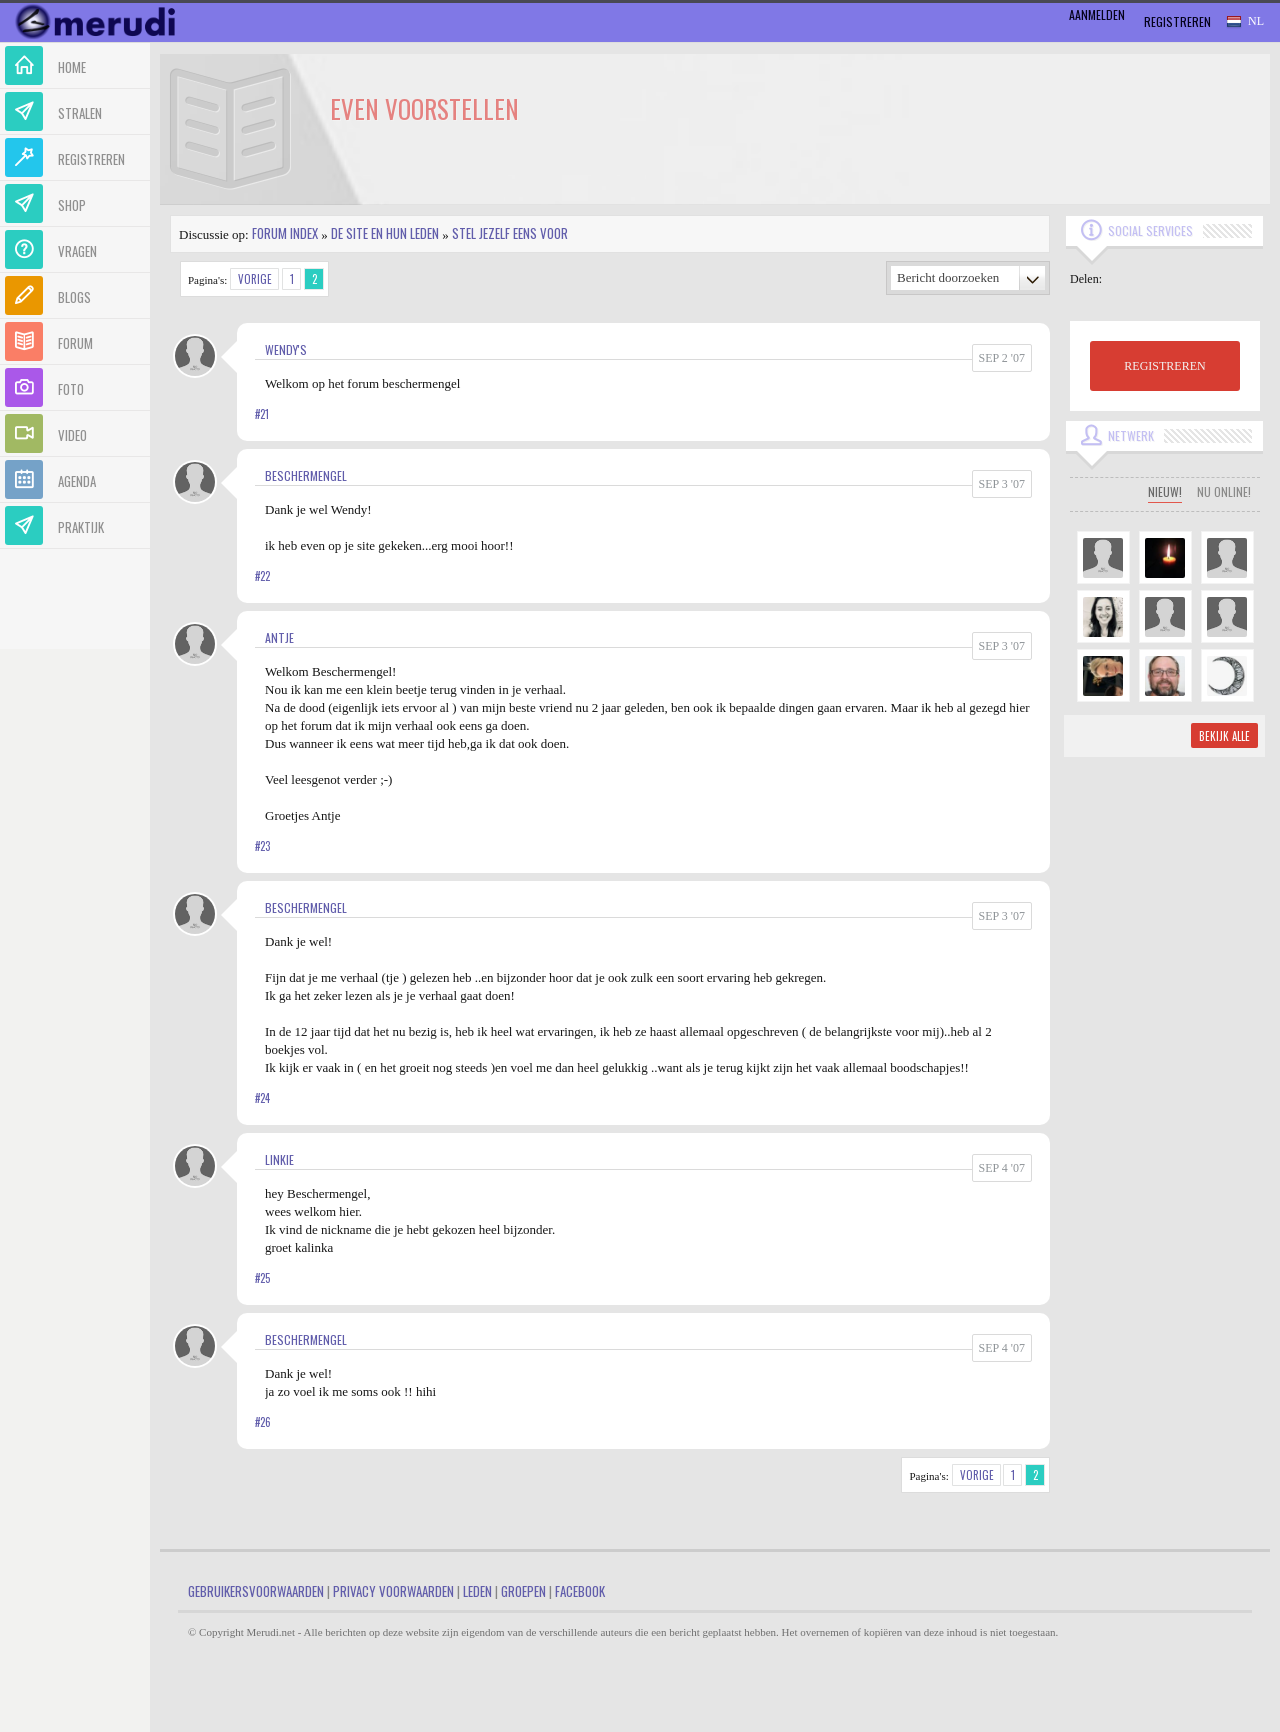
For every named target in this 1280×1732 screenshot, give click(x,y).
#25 (262, 1278)
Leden (477, 1591)
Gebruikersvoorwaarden (256, 1591)
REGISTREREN (1164, 366)
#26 (263, 1422)
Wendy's (286, 349)
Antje (279, 637)
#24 (262, 1098)
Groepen (523, 1591)
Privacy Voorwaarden (393, 1591)
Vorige (255, 279)
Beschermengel (306, 475)
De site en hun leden (385, 233)
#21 (262, 414)
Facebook (580, 1591)
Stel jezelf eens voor (510, 233)
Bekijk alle (1224, 736)
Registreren (1177, 21)
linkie (279, 1159)
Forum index (285, 233)
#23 (262, 846)
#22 (262, 576)
